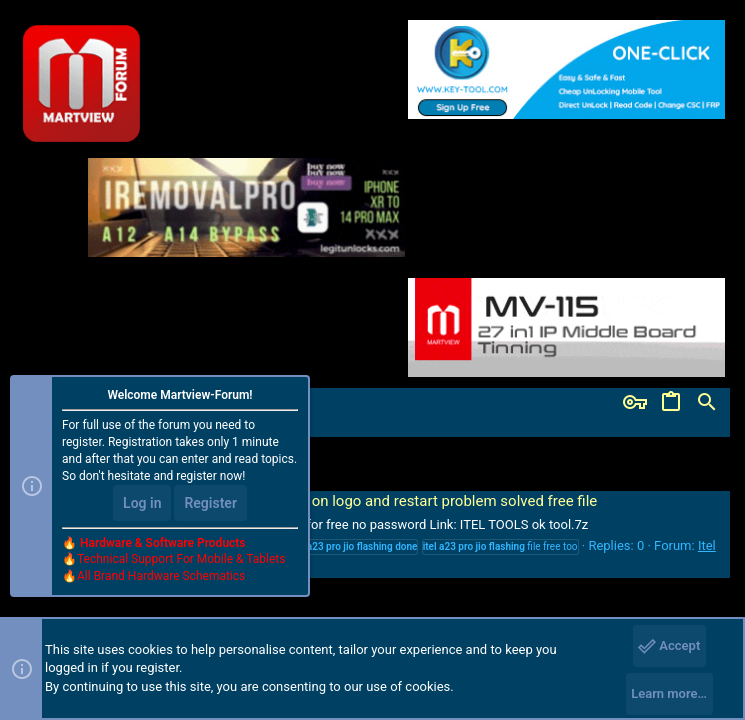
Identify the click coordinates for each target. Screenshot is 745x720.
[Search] (707, 403)
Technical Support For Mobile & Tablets (181, 559)
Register (210, 503)
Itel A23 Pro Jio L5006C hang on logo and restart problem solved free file (336, 501)
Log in (142, 503)
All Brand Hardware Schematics (161, 576)
